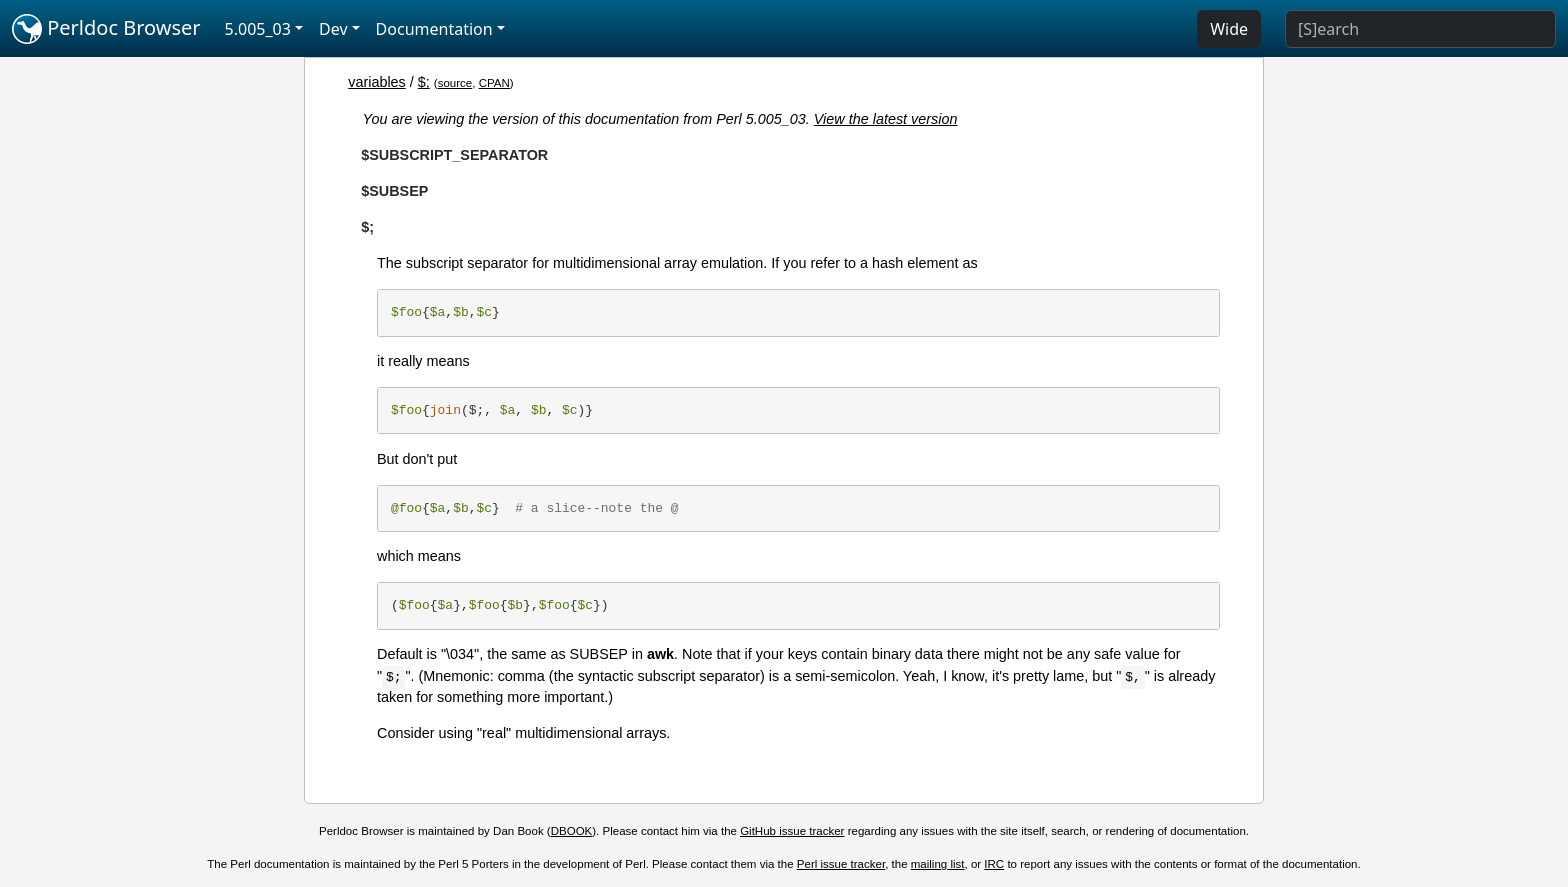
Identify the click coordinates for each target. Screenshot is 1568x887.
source (455, 83)
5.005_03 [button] (258, 29)
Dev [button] (333, 29)
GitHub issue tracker (792, 831)
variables (377, 82)
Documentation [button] (434, 29)
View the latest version (886, 119)
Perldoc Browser (106, 29)
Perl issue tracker (841, 864)
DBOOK (572, 831)
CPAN (494, 83)
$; (424, 82)
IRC (994, 864)
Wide (1229, 29)
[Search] (1420, 29)
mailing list (938, 864)
